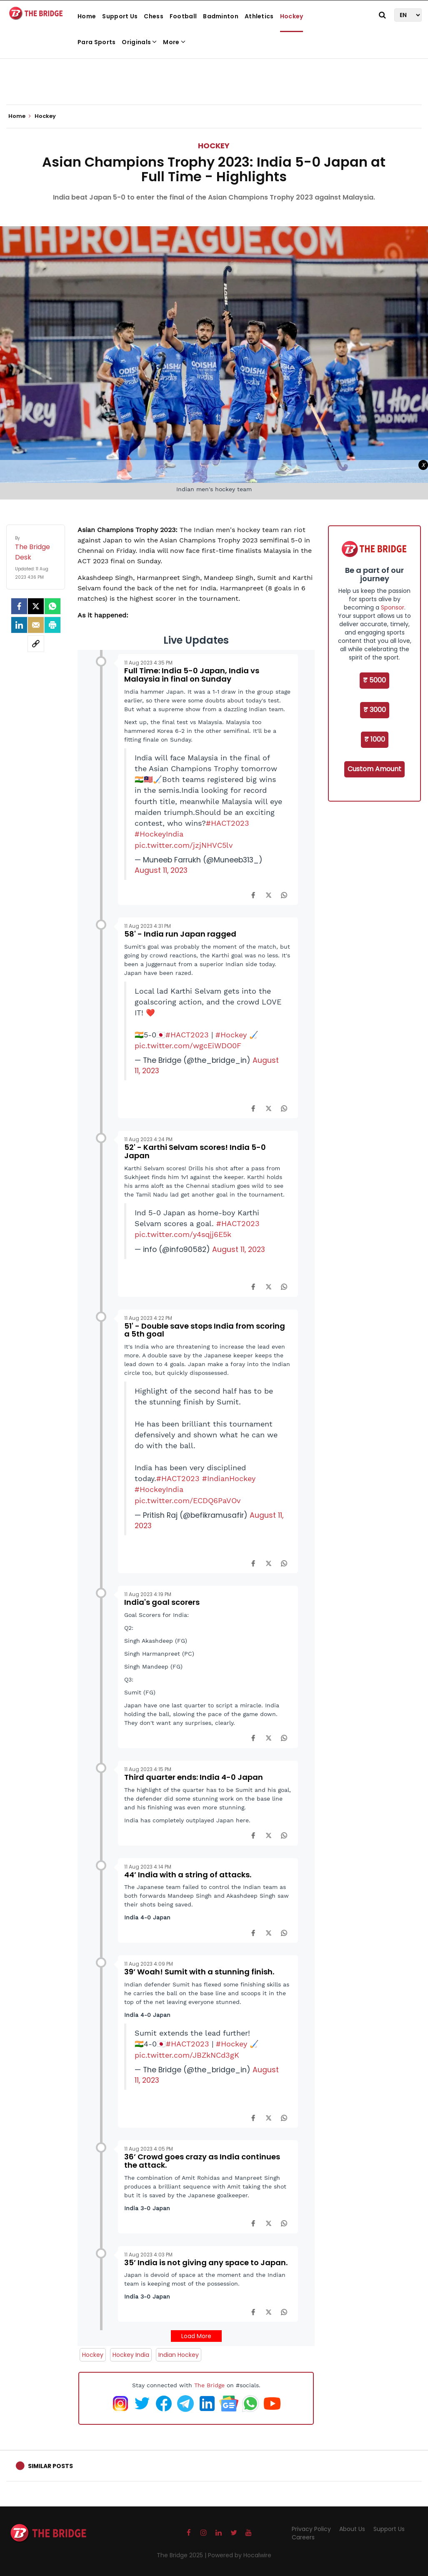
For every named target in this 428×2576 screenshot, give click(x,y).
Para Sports (96, 42)
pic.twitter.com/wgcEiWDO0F (188, 1046)
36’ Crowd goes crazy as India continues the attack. (202, 2160)
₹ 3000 (374, 710)
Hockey (291, 16)
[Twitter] (36, 606)
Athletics (259, 16)
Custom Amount (374, 769)
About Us (352, 2529)
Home (87, 16)
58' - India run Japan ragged (180, 934)
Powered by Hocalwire (239, 2555)
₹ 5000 (374, 680)
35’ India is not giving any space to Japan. (206, 2262)
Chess (153, 16)
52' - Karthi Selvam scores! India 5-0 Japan (195, 1151)
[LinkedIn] (19, 625)
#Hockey (231, 1035)
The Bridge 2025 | (182, 2555)
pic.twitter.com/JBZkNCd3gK (187, 2055)
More (174, 42)
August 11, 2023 (161, 870)
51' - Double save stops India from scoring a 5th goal (204, 1330)
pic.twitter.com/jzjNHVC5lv (184, 845)
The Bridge (209, 2385)
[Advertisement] (214, 79)
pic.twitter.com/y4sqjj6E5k (183, 1234)
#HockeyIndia (159, 834)
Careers (303, 2537)
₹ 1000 (374, 739)
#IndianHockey (228, 1478)
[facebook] (19, 606)
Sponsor (392, 607)
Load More (196, 2336)
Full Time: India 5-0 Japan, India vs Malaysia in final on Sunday (191, 674)
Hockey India (131, 2355)
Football (183, 16)
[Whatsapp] (52, 606)
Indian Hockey (178, 2355)
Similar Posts (50, 2466)
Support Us (120, 16)
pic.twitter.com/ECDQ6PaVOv (187, 1501)
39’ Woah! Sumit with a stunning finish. (199, 1971)
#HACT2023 (227, 823)
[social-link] (36, 643)
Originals (139, 42)
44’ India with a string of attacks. (187, 1874)
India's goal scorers (162, 1602)
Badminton (220, 16)
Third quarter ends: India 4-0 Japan (193, 1777)
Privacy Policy (311, 2529)
